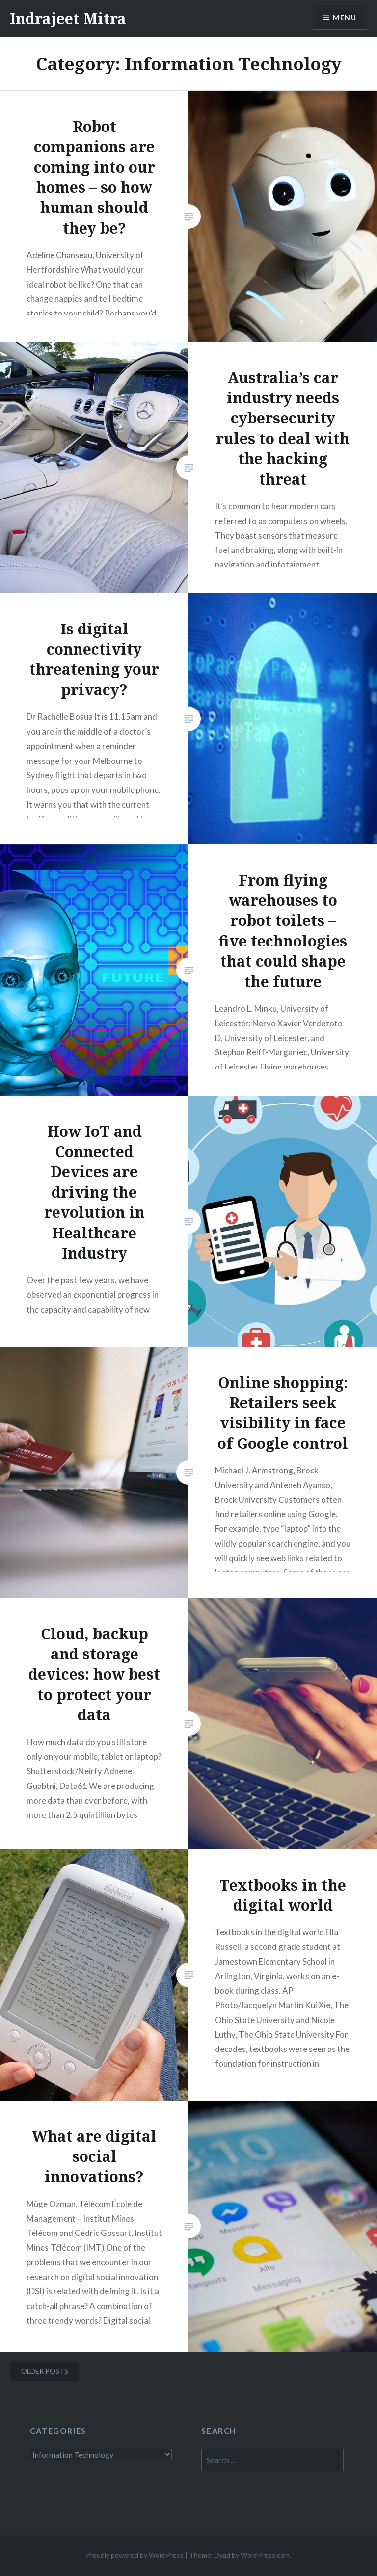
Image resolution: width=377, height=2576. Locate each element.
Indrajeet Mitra (68, 18)
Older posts (44, 2371)
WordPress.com (265, 2555)
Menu (344, 17)
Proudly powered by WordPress (135, 2555)
